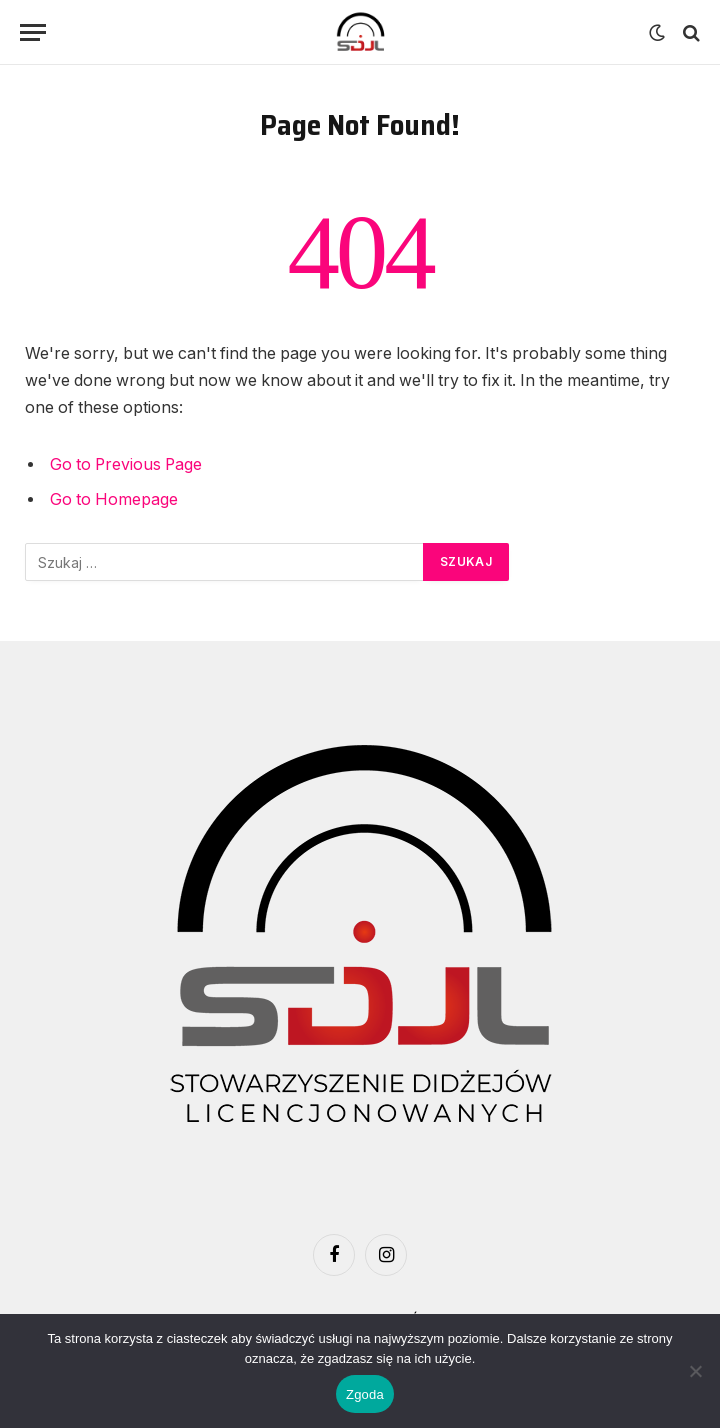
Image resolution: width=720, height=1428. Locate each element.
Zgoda (365, 1394)
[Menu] (33, 32)
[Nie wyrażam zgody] (695, 1371)
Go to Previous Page (126, 464)
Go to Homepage (114, 499)
